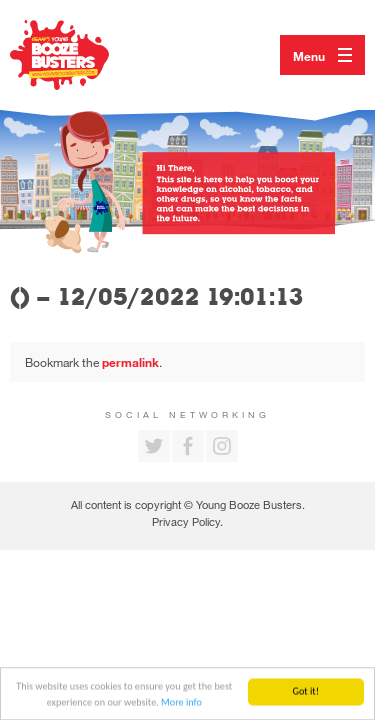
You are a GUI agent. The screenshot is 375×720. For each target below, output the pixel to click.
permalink (130, 362)
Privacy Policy (186, 521)
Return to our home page (80, 55)
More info (181, 702)
